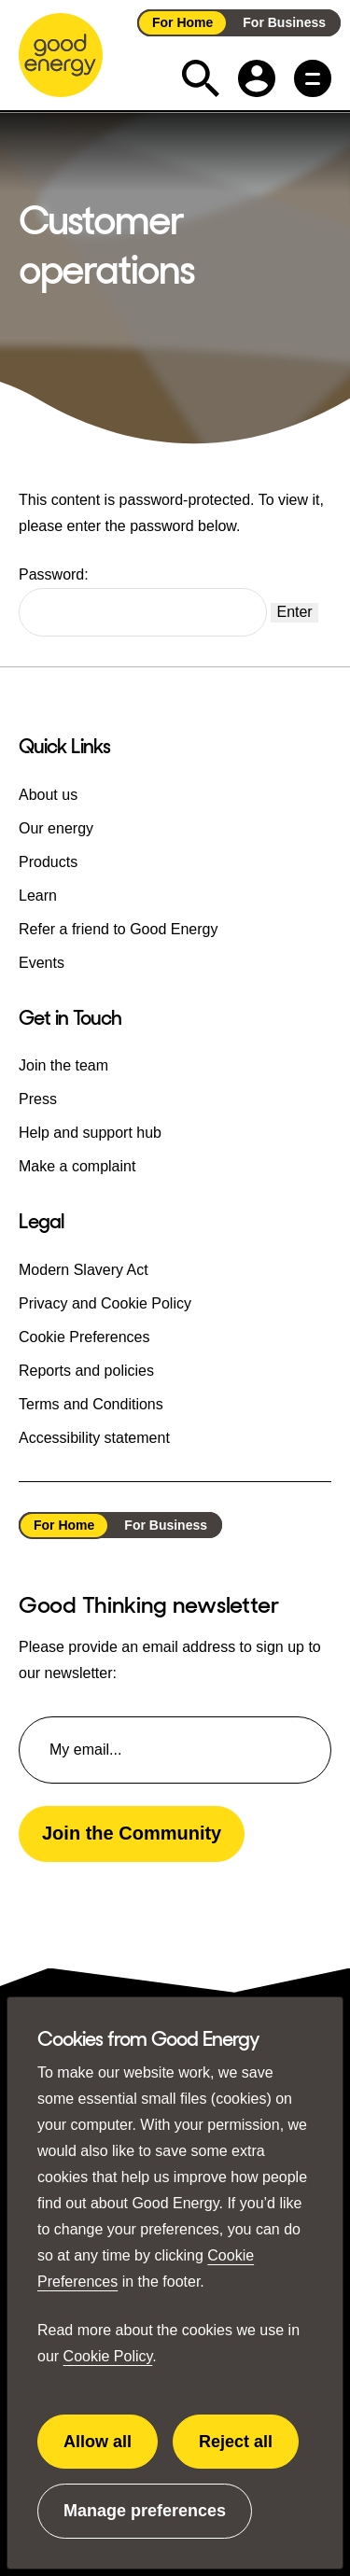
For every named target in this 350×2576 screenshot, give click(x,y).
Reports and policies (86, 1370)
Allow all (110, 2451)
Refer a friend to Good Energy (118, 928)
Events (41, 962)
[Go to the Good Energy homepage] (61, 55)
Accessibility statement (94, 1437)
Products (48, 861)
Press (38, 1099)
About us (48, 794)
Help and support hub (90, 1133)
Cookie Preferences (84, 1336)
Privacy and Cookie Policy (105, 1302)
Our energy (56, 827)
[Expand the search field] (200, 78)
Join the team (63, 1065)
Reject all (248, 2451)
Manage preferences (144, 2520)
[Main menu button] (312, 78)
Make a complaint (77, 1166)
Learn (38, 895)
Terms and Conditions (91, 1403)
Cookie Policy (108, 2356)
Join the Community (131, 1833)
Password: (143, 602)
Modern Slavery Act (83, 1269)
